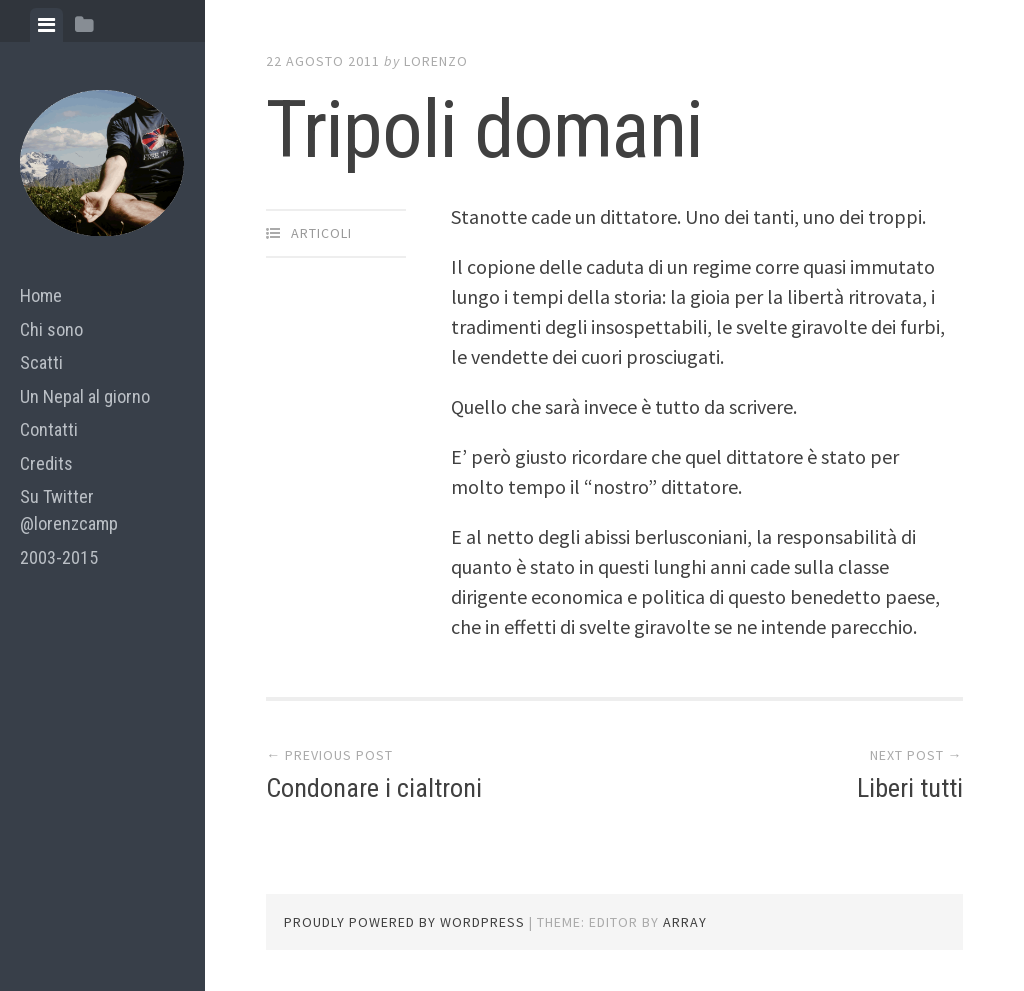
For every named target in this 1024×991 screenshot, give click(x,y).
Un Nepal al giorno (85, 396)
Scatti (41, 362)
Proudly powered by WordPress (404, 922)
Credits (46, 463)
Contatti (49, 429)
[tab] (46, 25)
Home (41, 295)
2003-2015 (59, 557)
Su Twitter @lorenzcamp (69, 510)
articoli (321, 233)
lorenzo (436, 61)
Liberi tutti (910, 788)
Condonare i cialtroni (374, 788)
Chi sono (51, 329)
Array (685, 922)
